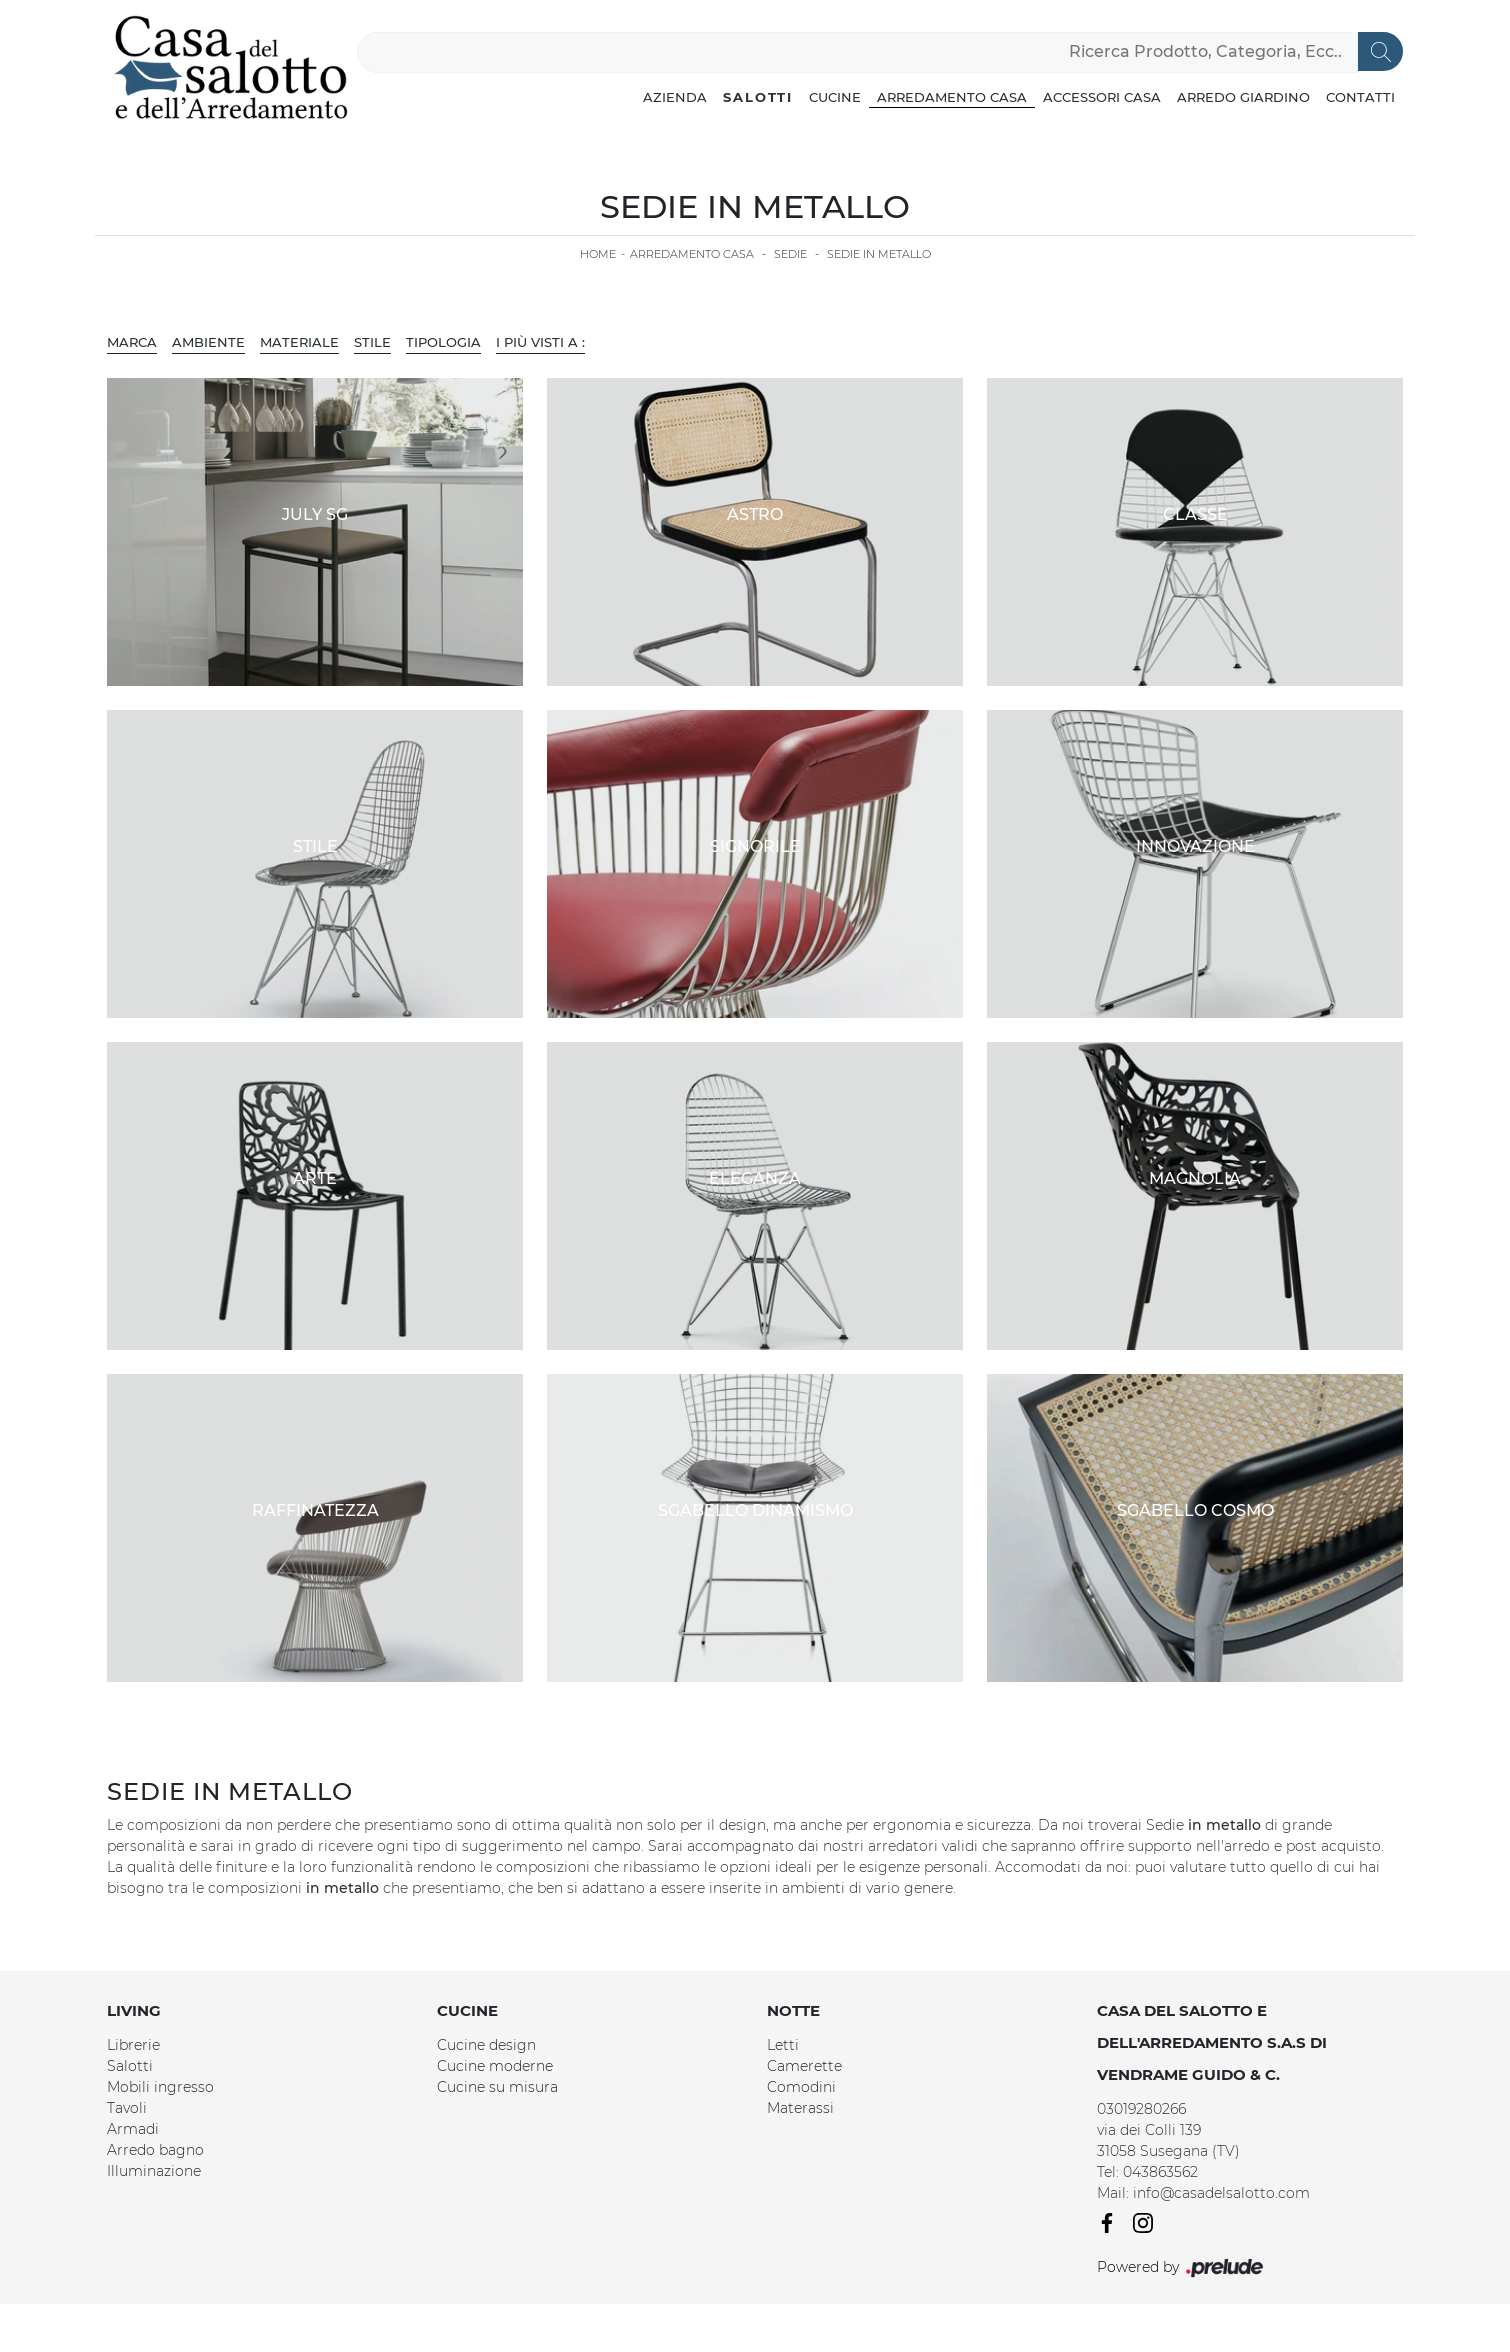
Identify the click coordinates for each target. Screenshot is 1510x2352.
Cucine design (486, 2045)
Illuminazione (154, 2171)
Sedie (790, 254)
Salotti (758, 97)
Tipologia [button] (443, 342)
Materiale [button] (299, 342)
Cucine (835, 97)
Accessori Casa (1102, 97)
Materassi (800, 2108)
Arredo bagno (155, 2150)
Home (598, 254)
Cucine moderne (495, 2066)
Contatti (1360, 97)
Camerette (804, 2066)
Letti (783, 2045)
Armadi (133, 2129)
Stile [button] (372, 342)
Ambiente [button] (208, 342)
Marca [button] (132, 342)
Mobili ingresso (160, 2087)
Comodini (801, 2087)
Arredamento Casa (952, 97)
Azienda (675, 97)
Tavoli (127, 2108)
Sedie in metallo (879, 254)
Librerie (133, 2045)
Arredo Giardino (1243, 97)
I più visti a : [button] (540, 342)
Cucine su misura (497, 2087)
